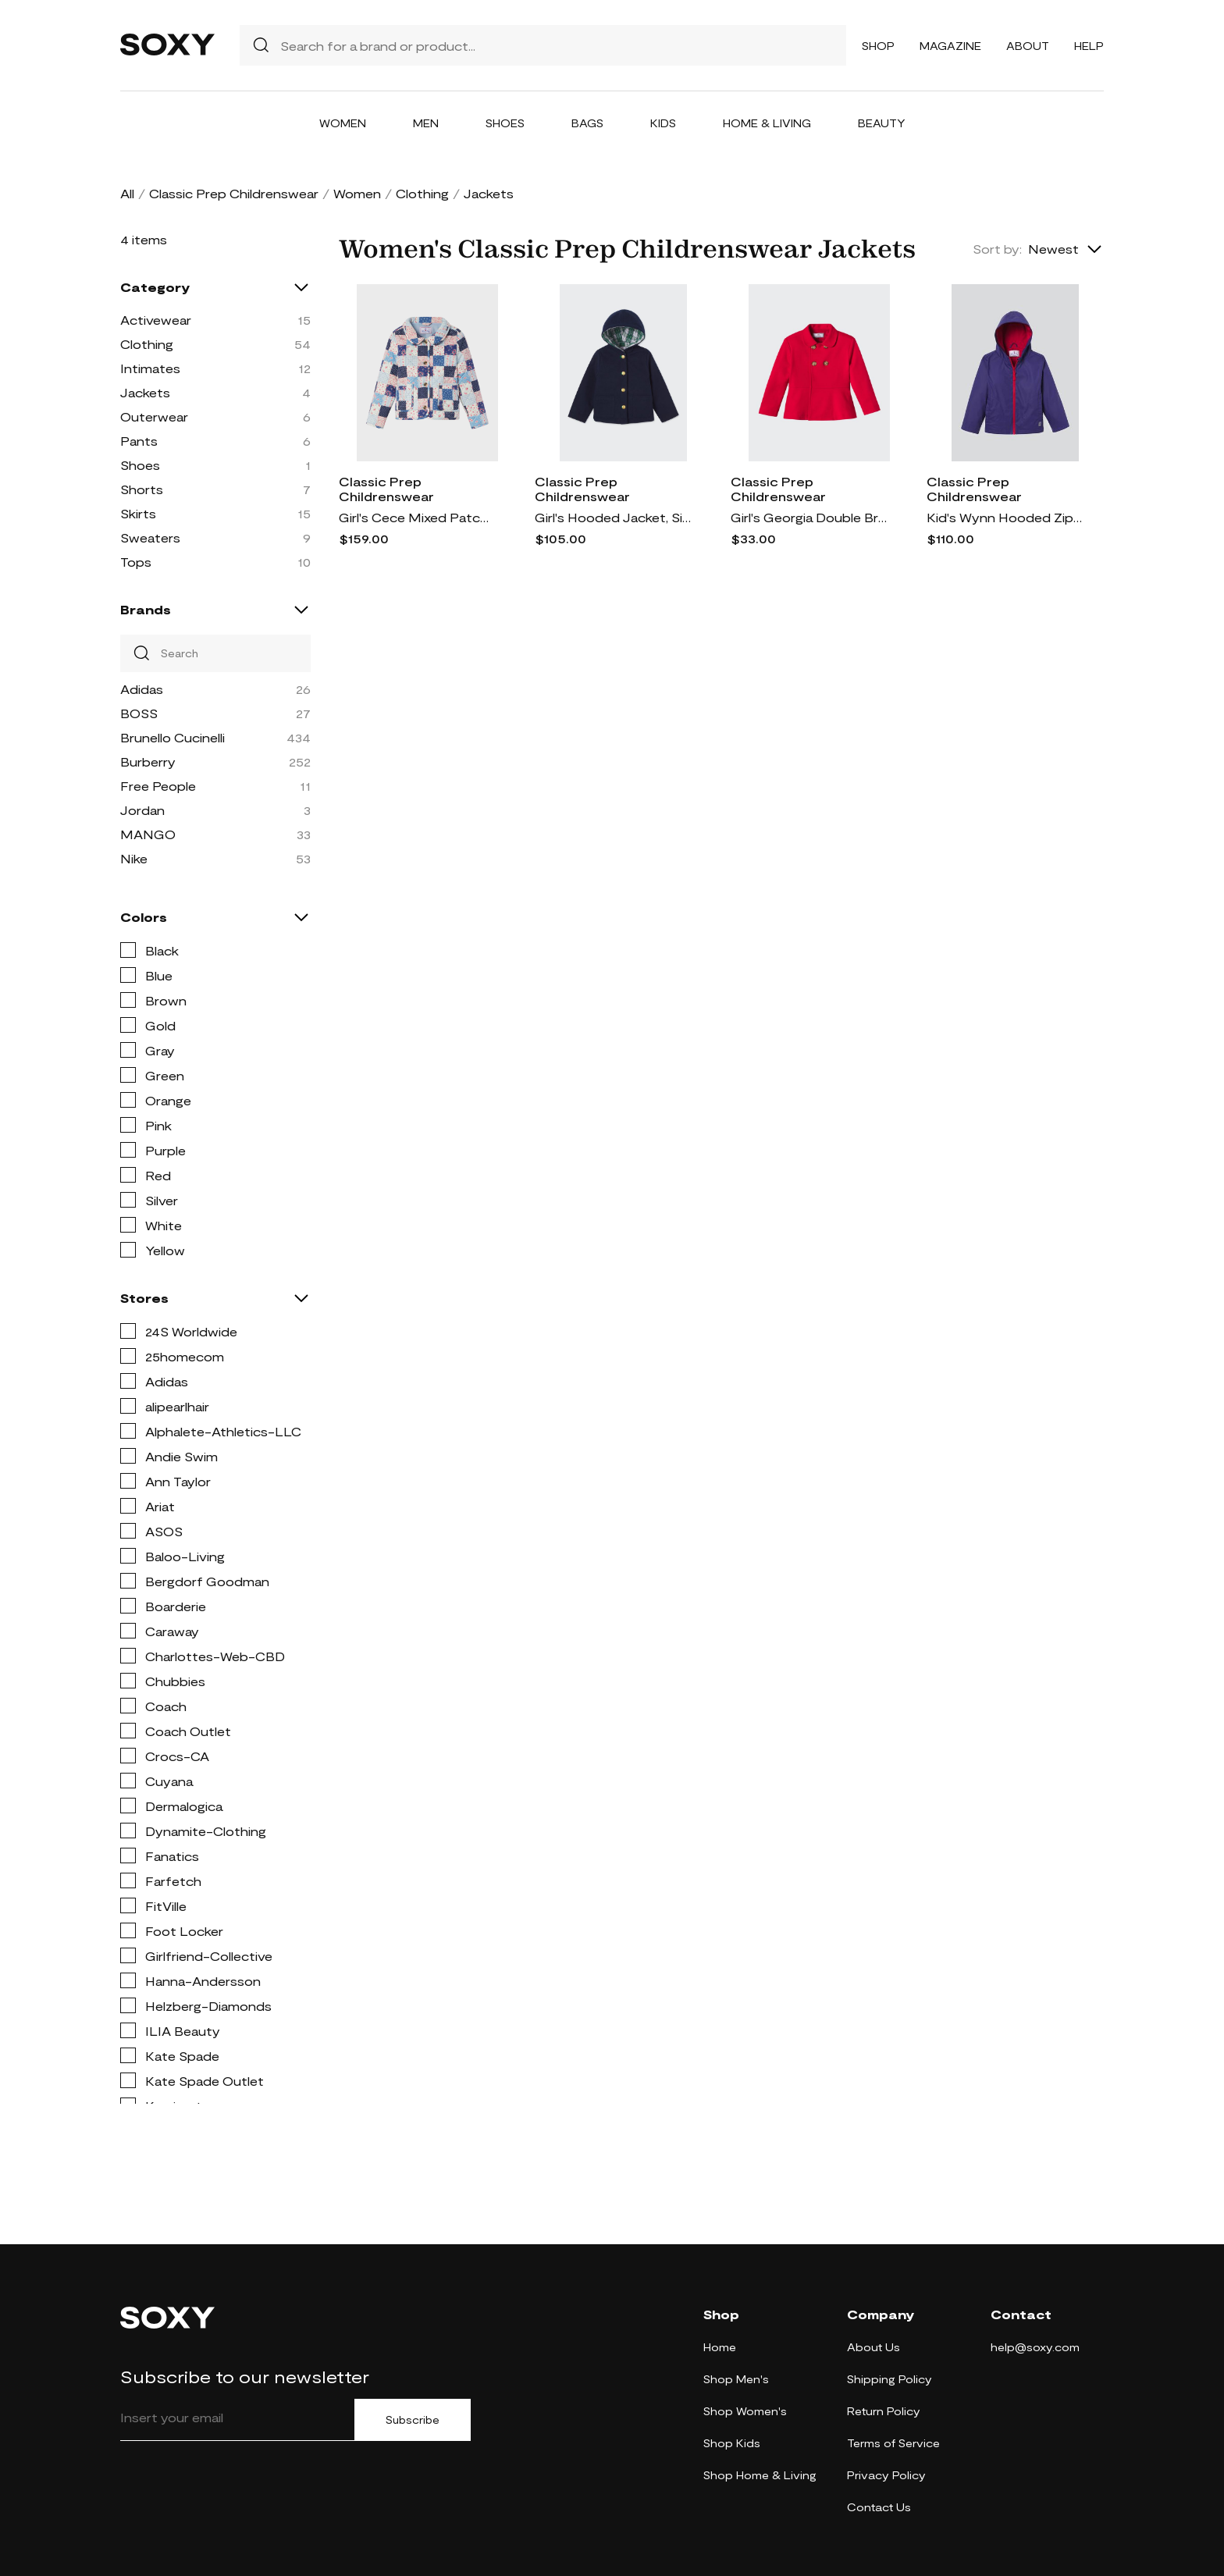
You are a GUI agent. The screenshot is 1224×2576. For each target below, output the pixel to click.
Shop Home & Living (760, 2475)
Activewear (155, 319)
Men (426, 123)
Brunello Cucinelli (172, 737)
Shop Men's (736, 2379)
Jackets (145, 392)
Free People (158, 785)
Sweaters (150, 537)
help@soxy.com (1035, 2347)
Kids (663, 123)
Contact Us (879, 2507)
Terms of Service (893, 2443)
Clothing (422, 193)
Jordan (142, 809)
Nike (134, 858)
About (1027, 45)
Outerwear (154, 416)
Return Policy (883, 2411)
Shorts (141, 489)
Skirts (138, 513)
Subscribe (412, 2420)
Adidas (141, 688)
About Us (873, 2347)
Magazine (950, 45)
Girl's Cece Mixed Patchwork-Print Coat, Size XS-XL (417, 517)
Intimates (150, 368)
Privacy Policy (886, 2475)
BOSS (139, 713)
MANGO (148, 834)
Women (342, 123)
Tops (135, 561)
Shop (878, 45)
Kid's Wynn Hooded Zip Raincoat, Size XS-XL (1005, 517)
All (127, 193)
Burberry (148, 761)
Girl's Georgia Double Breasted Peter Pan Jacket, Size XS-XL (809, 517)
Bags (587, 123)
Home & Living (767, 123)
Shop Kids (731, 2443)
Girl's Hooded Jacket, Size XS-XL (613, 517)
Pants (139, 440)
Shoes (505, 123)
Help (1089, 45)
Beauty (882, 123)
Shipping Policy (889, 2379)
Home (719, 2347)
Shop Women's (745, 2411)
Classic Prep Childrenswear (233, 193)
